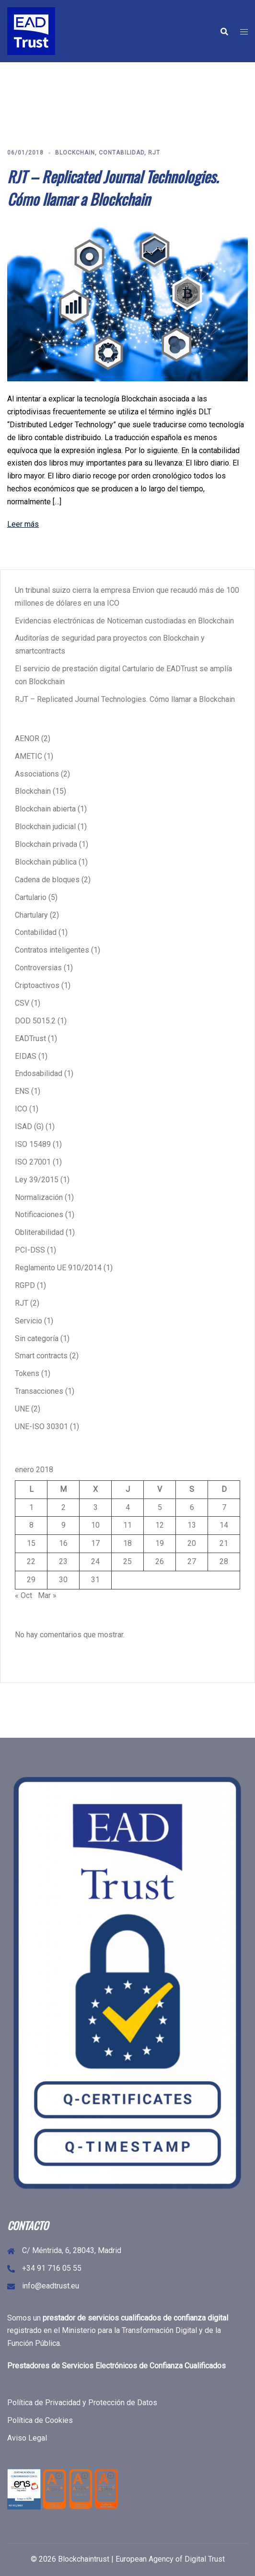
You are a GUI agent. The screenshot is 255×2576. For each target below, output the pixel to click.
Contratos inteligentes (52, 950)
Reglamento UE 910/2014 (58, 1267)
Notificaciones (39, 1214)
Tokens (27, 1373)
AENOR (27, 738)
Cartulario (30, 897)
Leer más (23, 524)
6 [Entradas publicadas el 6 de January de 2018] (192, 1507)
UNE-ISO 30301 (41, 1426)
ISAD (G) (29, 1126)
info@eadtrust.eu (50, 2285)
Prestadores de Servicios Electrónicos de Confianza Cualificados (116, 2365)
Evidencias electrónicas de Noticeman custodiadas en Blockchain (124, 620)
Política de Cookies (40, 2420)
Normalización (39, 1197)
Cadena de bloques (47, 879)
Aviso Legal (27, 2438)
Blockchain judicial (45, 826)
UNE (22, 1408)
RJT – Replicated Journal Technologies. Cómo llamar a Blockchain (113, 187)
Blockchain (75, 152)
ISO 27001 (33, 1161)
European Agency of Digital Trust (170, 2559)
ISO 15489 (33, 1144)
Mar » (47, 1595)
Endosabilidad (38, 1073)
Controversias (38, 967)
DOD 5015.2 (35, 1020)
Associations (37, 773)
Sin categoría (36, 1338)
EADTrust (30, 1038)
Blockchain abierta (45, 808)
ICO (21, 1108)
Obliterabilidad (39, 1232)
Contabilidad (121, 152)
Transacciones (39, 1391)
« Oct (23, 1595)
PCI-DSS (30, 1250)
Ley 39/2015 (36, 1179)
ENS (22, 1091)
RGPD (25, 1285)
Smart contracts (41, 1355)
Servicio (28, 1320)
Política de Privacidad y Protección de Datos (82, 2402)
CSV (22, 1003)
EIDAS (25, 1056)
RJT (154, 152)
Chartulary (31, 915)
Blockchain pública (46, 861)
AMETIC (28, 756)
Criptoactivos (37, 985)
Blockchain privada (46, 844)
